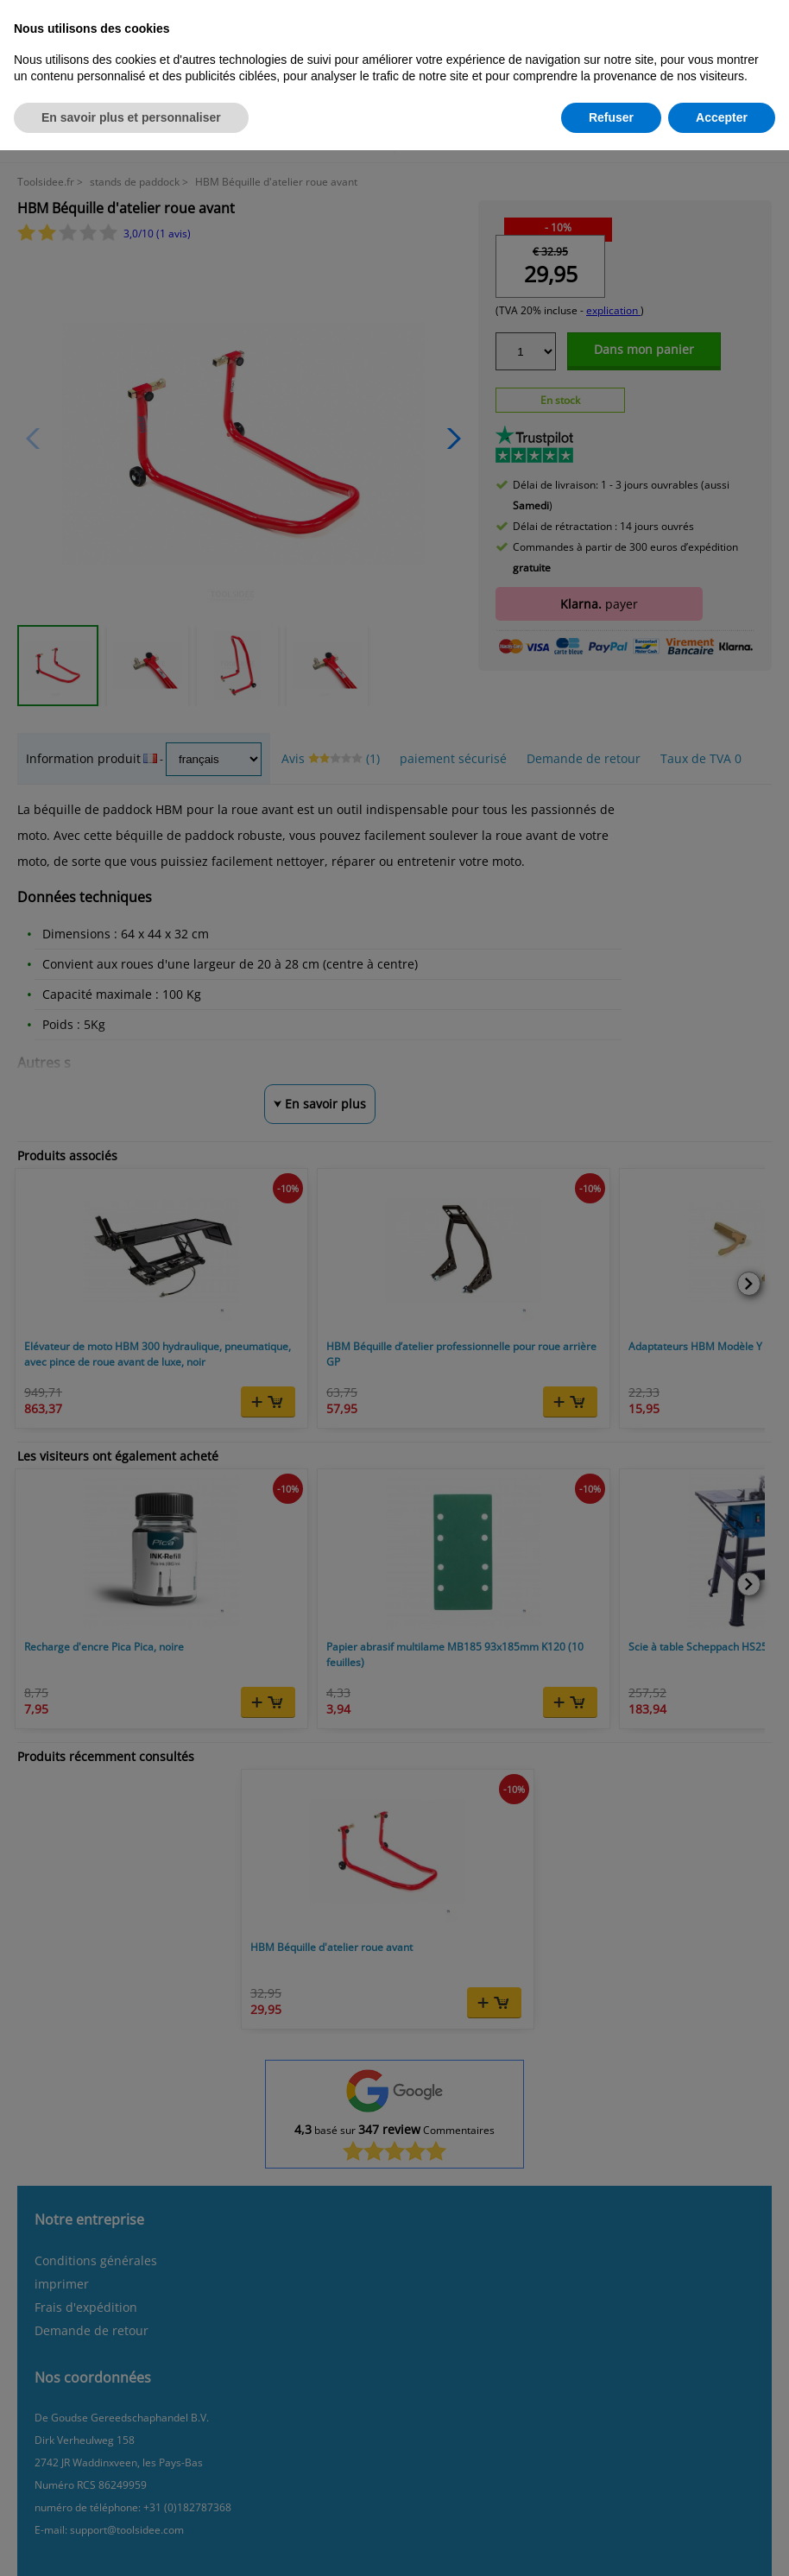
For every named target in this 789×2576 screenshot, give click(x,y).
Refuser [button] (611, 117)
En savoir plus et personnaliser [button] (131, 117)
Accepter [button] (722, 117)
